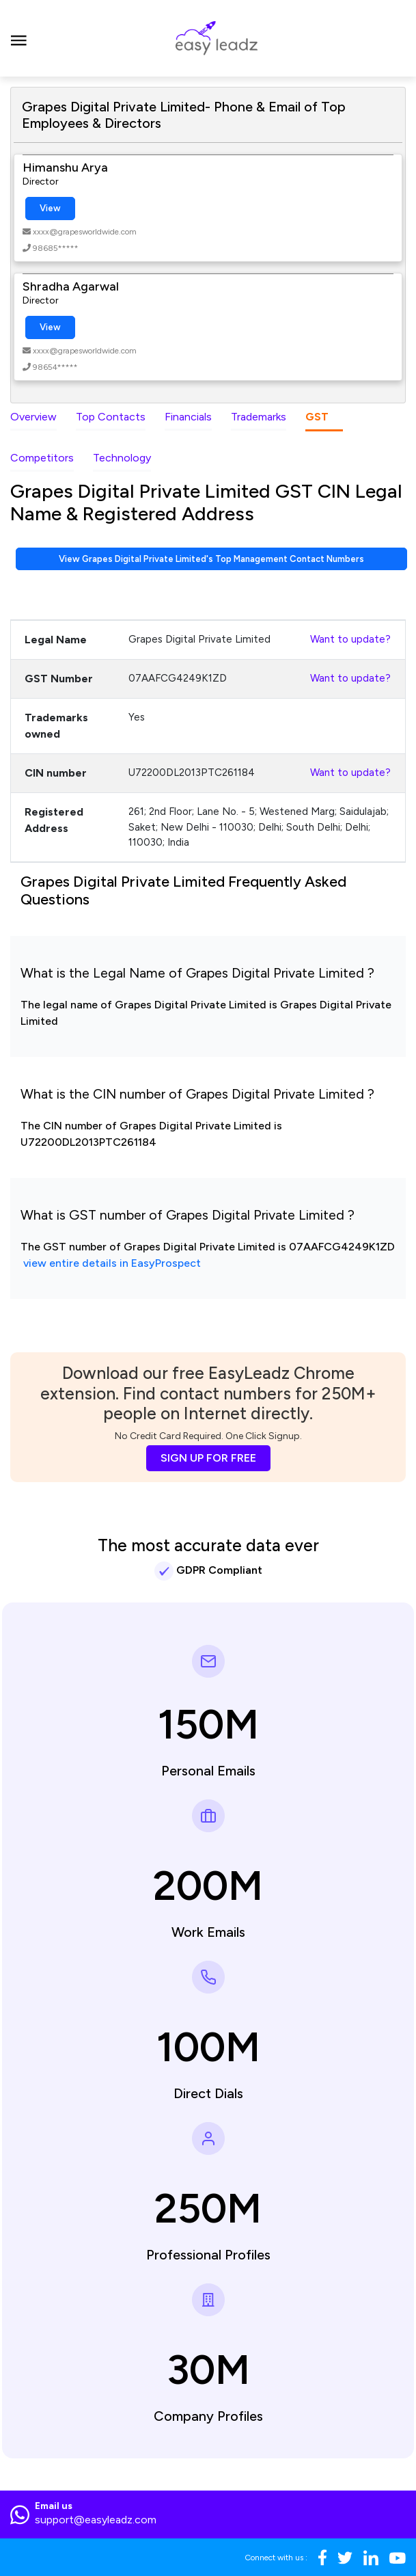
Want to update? (350, 639)
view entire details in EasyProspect (112, 1263)
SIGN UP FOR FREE (208, 1457)
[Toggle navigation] (18, 38)
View (50, 208)
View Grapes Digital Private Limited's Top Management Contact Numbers (211, 559)
